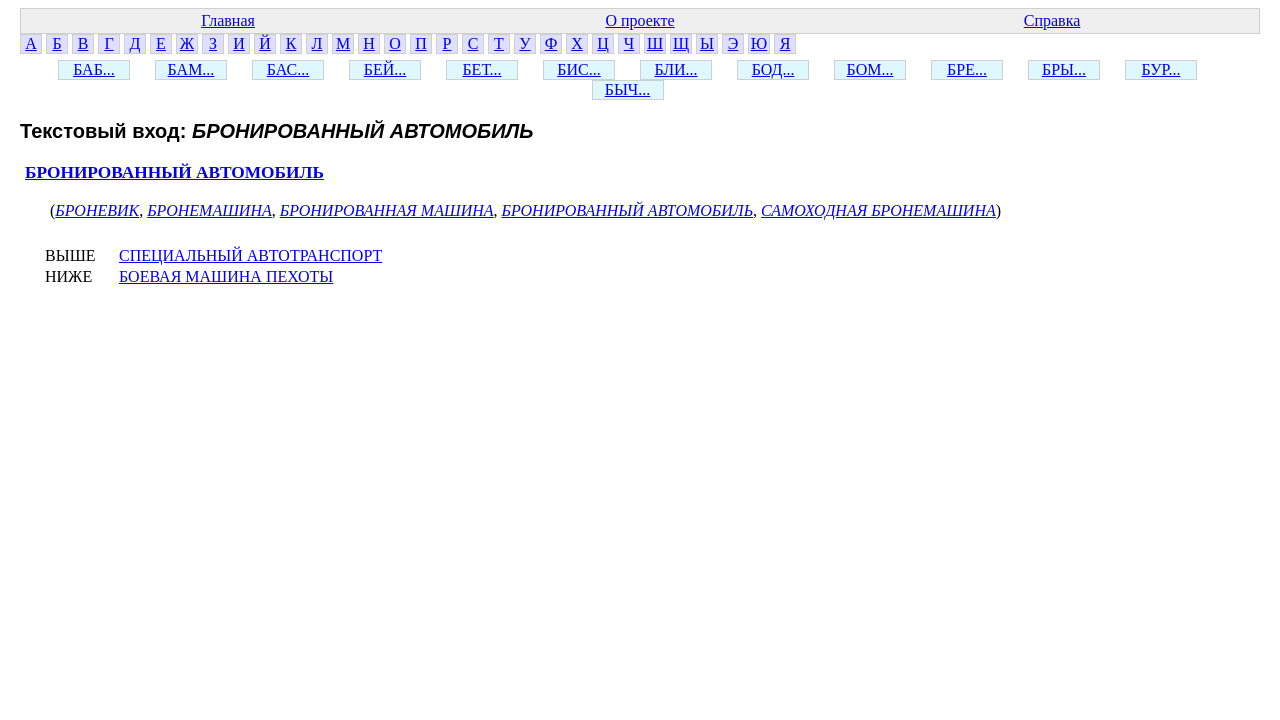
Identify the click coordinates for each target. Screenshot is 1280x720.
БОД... (773, 69)
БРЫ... (1064, 69)
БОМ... (870, 69)
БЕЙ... (385, 69)
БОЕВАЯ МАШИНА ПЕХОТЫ (226, 276)
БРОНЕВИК (97, 210)
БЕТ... (481, 69)
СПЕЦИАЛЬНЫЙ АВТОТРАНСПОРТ (250, 255)
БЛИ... (675, 69)
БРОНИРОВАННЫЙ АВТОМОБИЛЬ (174, 172)
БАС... (288, 69)
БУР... (1161, 69)
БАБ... (94, 69)
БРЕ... (967, 69)
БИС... (578, 69)
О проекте (639, 20)
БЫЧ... (628, 89)
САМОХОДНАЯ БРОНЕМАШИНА (878, 210)
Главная (228, 20)
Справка (1052, 20)
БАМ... (191, 69)
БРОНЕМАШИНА (209, 210)
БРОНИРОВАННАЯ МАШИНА (387, 210)
